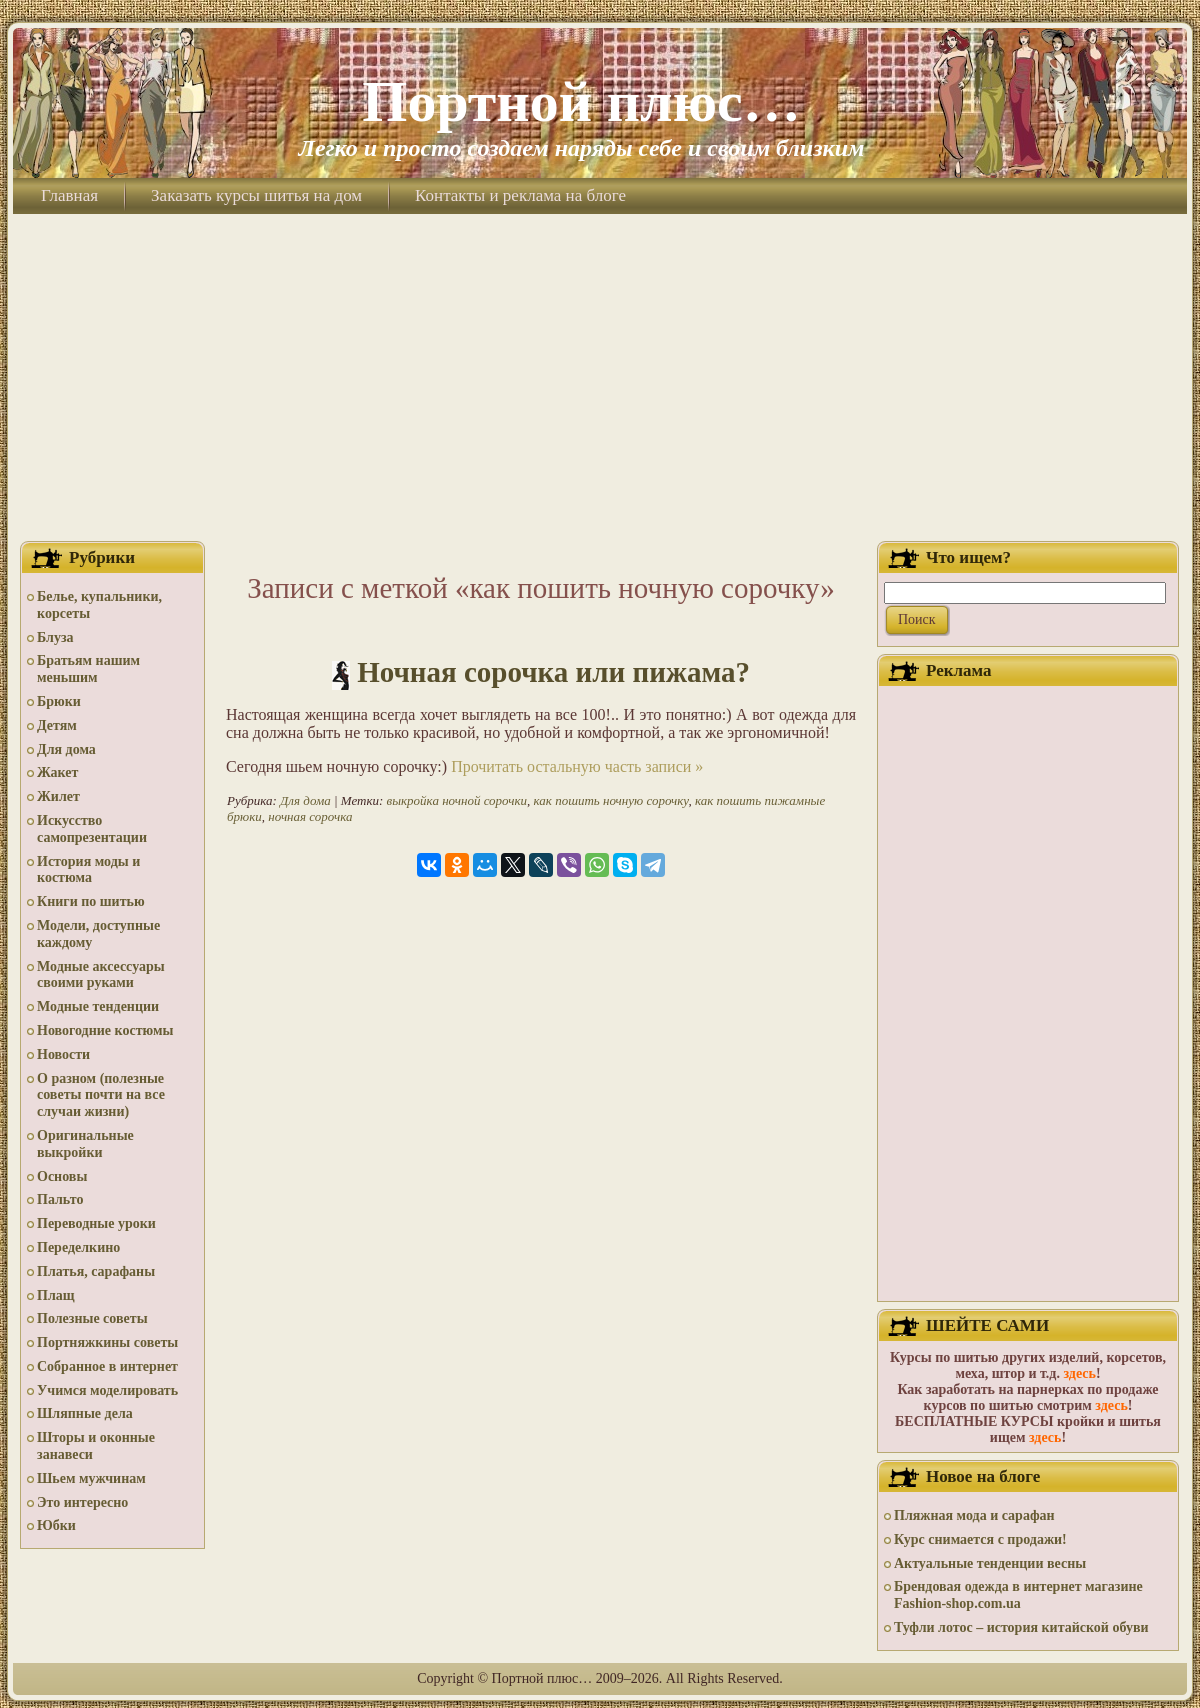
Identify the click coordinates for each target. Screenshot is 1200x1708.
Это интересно (82, 1502)
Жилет (58, 796)
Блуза (55, 637)
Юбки (56, 1525)
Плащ (56, 1295)
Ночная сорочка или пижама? (553, 672)
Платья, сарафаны (96, 1271)
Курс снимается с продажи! (980, 1539)
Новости (63, 1054)
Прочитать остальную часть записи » (577, 766)
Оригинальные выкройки (85, 1144)
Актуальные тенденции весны (990, 1563)
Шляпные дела (85, 1413)
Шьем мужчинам (91, 1478)
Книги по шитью (91, 901)
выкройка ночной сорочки (457, 800)
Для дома (66, 749)
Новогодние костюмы (105, 1030)
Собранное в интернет (107, 1366)
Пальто (60, 1199)
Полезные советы (92, 1318)
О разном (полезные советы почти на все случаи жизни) (101, 1095)
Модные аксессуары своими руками (101, 975)
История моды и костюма (88, 870)
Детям (57, 725)
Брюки (59, 701)
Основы (62, 1176)
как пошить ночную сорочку (611, 800)
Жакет (57, 772)
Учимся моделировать (107, 1390)
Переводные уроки (96, 1223)
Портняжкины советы (107, 1342)
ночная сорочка (310, 816)
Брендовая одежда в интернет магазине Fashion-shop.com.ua (1018, 1595)
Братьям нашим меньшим (88, 669)
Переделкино (78, 1247)
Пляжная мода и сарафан (974, 1515)
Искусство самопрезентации (92, 829)
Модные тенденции (98, 1006)
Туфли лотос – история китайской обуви (1021, 1627)
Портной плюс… (581, 101)
